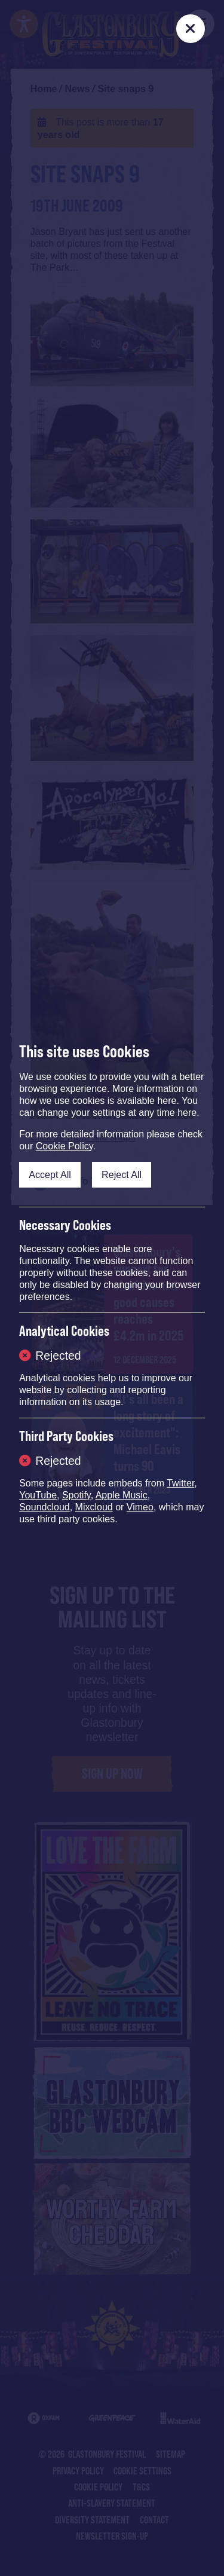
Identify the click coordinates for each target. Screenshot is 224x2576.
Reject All (122, 1174)
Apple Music (122, 1495)
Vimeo (140, 1507)
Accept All (50, 1174)
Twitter (180, 1483)
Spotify (76, 1495)
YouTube (38, 1495)
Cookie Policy (64, 1146)
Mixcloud (94, 1507)
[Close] (190, 28)
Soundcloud (44, 1507)
